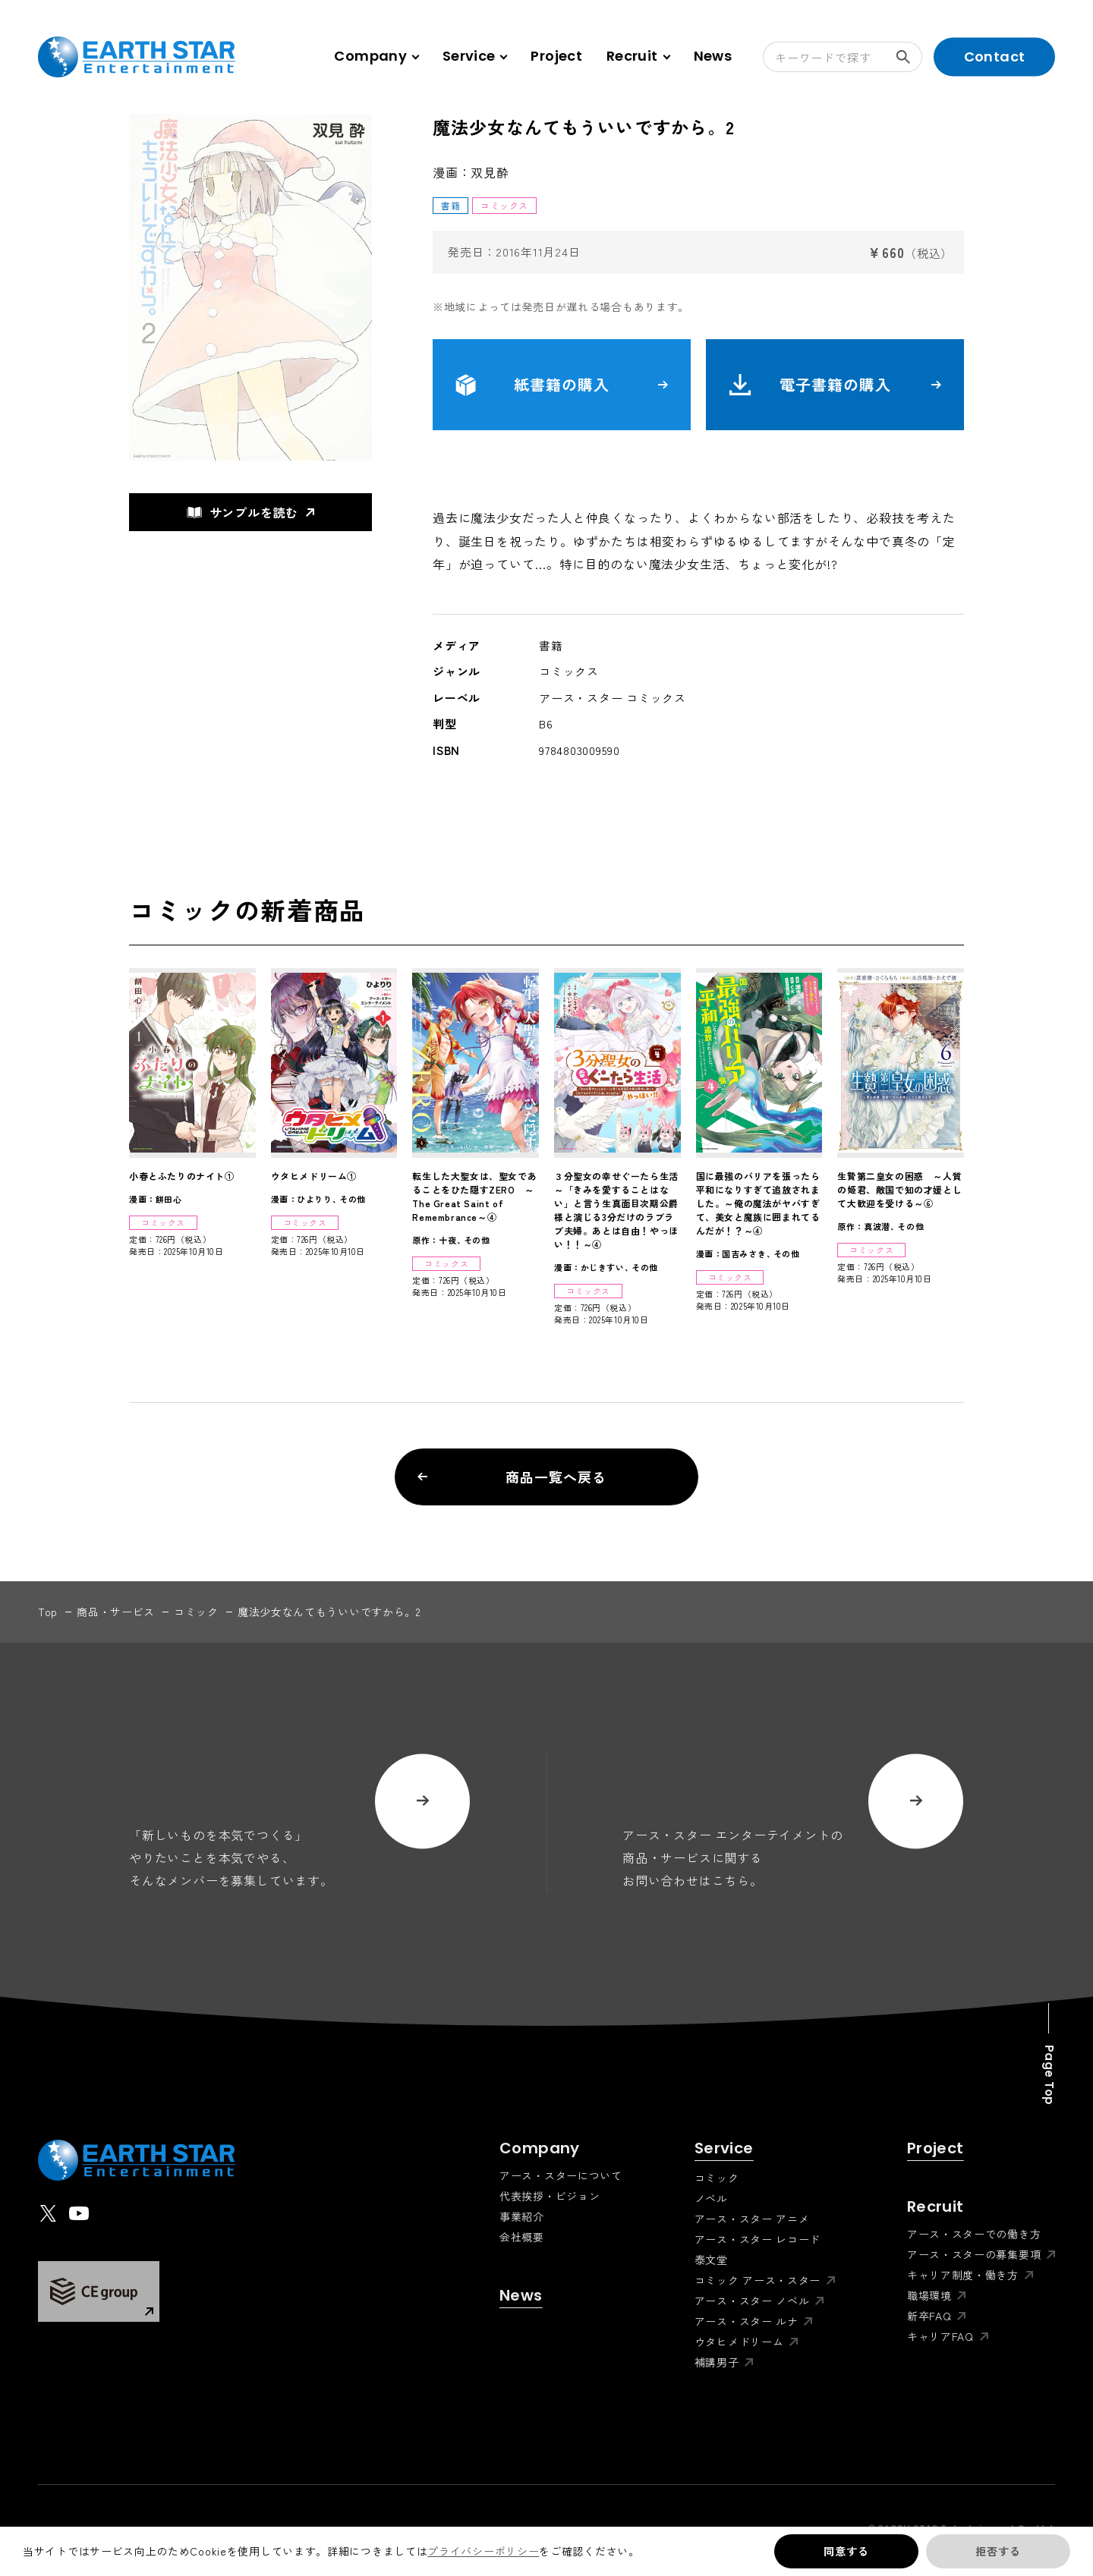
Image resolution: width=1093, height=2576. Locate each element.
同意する (846, 2551)
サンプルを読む (243, 512)
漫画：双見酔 (471, 172)
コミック (196, 1611)
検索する (909, 57)
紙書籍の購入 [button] (561, 384)
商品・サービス (116, 1611)
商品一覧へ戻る (511, 1476)
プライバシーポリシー (483, 2551)
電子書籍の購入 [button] (835, 384)
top (48, 1611)
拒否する (997, 2551)
